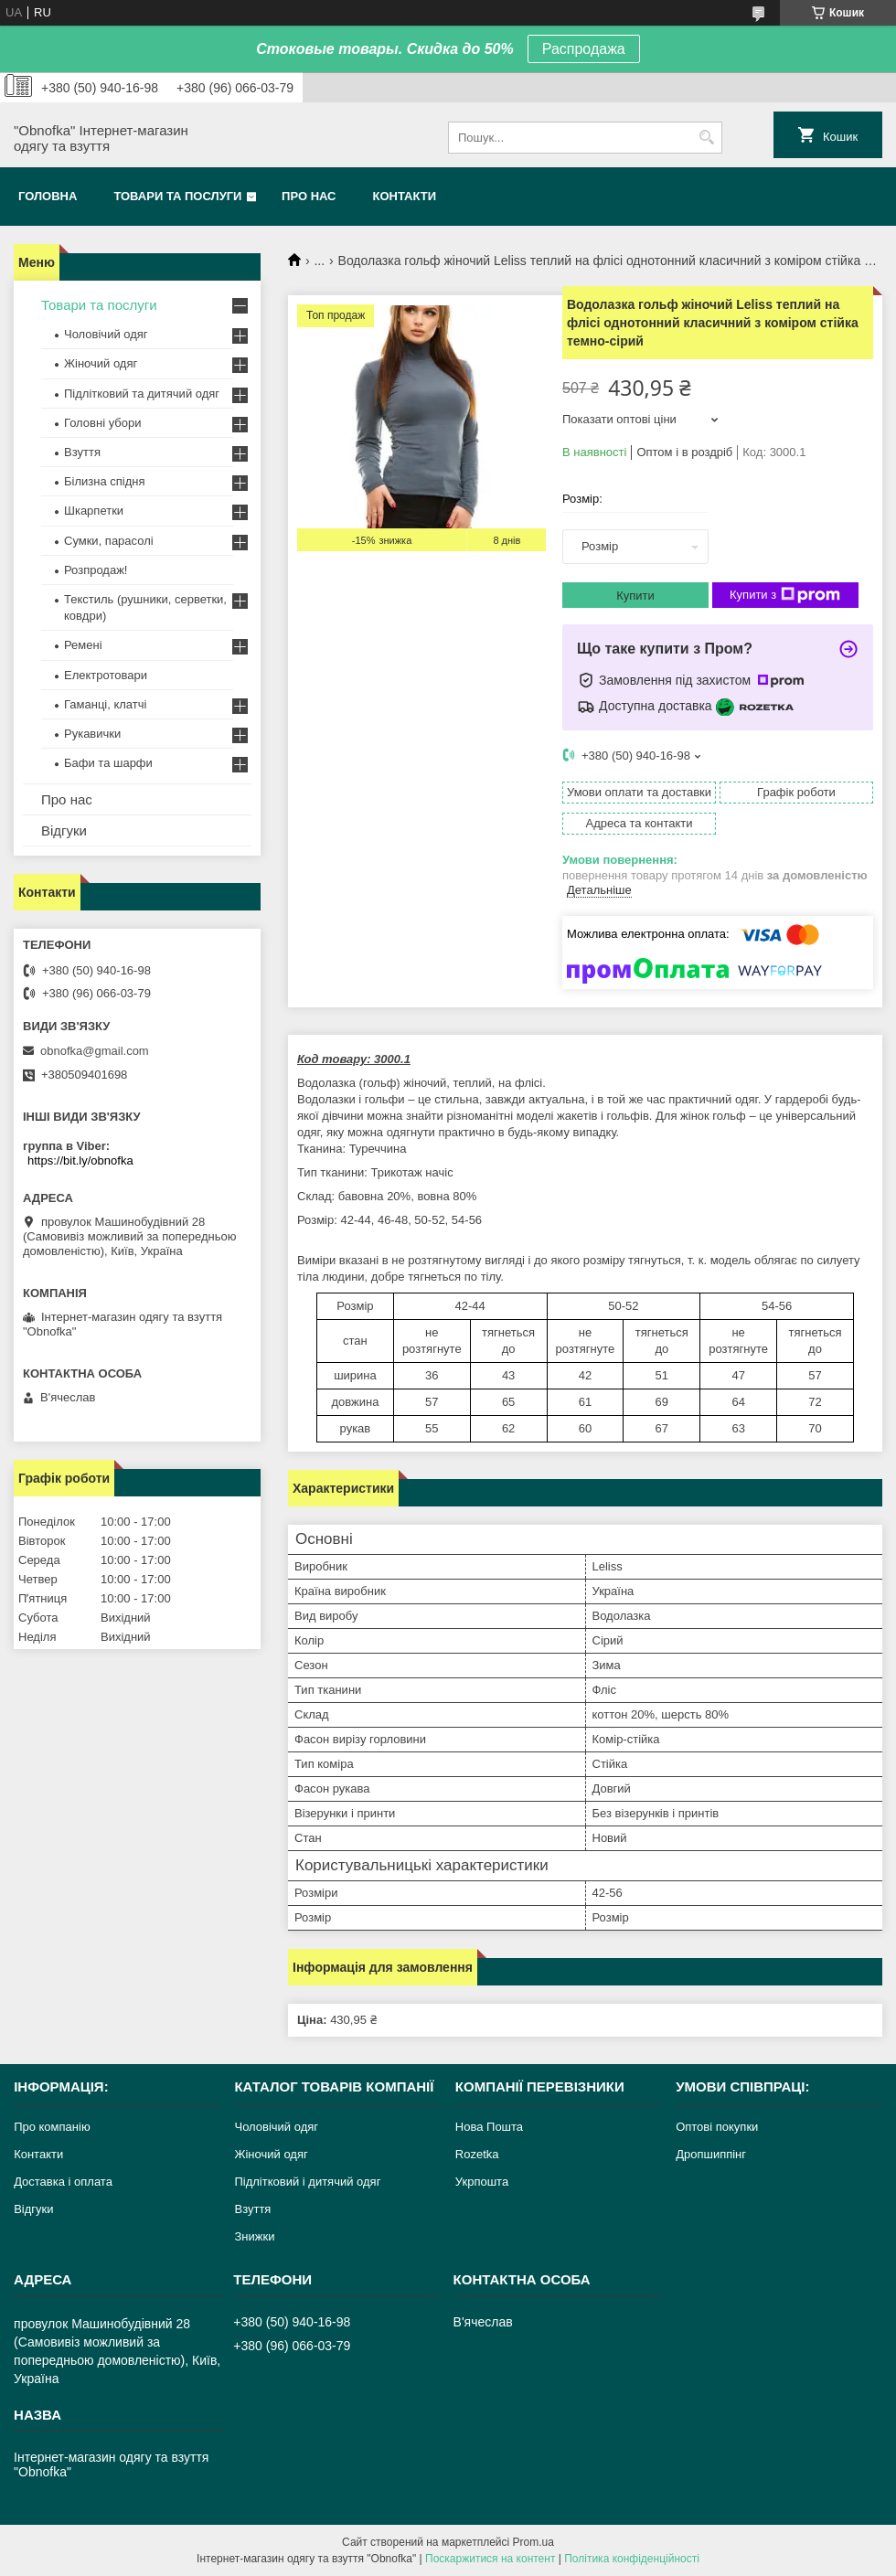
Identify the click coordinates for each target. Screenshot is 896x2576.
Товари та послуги (177, 196)
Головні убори (102, 423)
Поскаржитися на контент (490, 2558)
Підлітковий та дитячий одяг (141, 393)
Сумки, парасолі (109, 541)
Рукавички (92, 733)
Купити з (785, 595)
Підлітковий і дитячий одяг (307, 2181)
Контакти (405, 196)
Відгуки (64, 830)
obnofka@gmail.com (94, 1051)
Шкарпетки (93, 510)
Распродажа (583, 49)
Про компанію (52, 2127)
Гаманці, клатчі (105, 704)
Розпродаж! (95, 570)
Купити (635, 595)
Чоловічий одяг (106, 334)
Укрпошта (481, 2181)
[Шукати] (706, 138)
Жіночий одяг (100, 363)
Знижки (254, 2236)
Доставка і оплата (63, 2181)
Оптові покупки (717, 2127)
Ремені (83, 645)
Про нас (309, 196)
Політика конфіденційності (631, 2558)
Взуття (82, 452)
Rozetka (477, 2154)
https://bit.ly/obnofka (80, 1160)
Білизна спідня (104, 481)
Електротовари (105, 675)
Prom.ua (533, 2542)
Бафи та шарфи (108, 763)
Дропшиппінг (711, 2154)
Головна (47, 196)
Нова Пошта (489, 2127)
